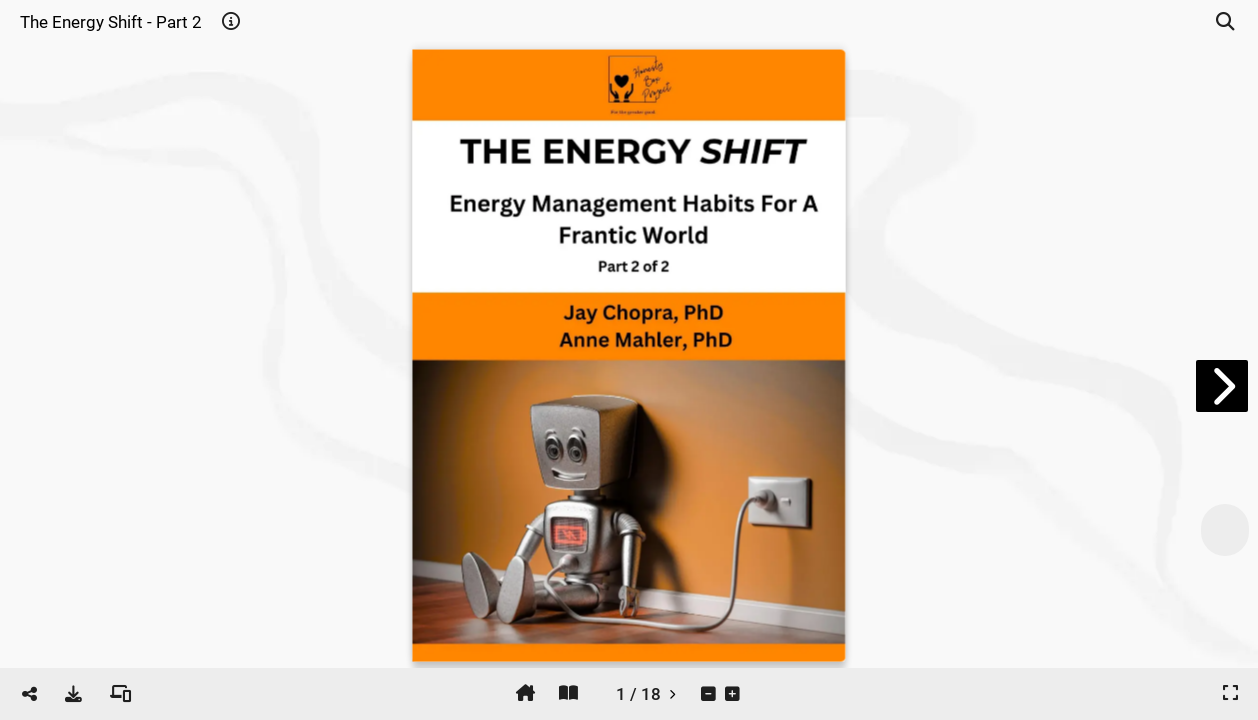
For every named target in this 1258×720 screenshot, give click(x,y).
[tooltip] (231, 22)
